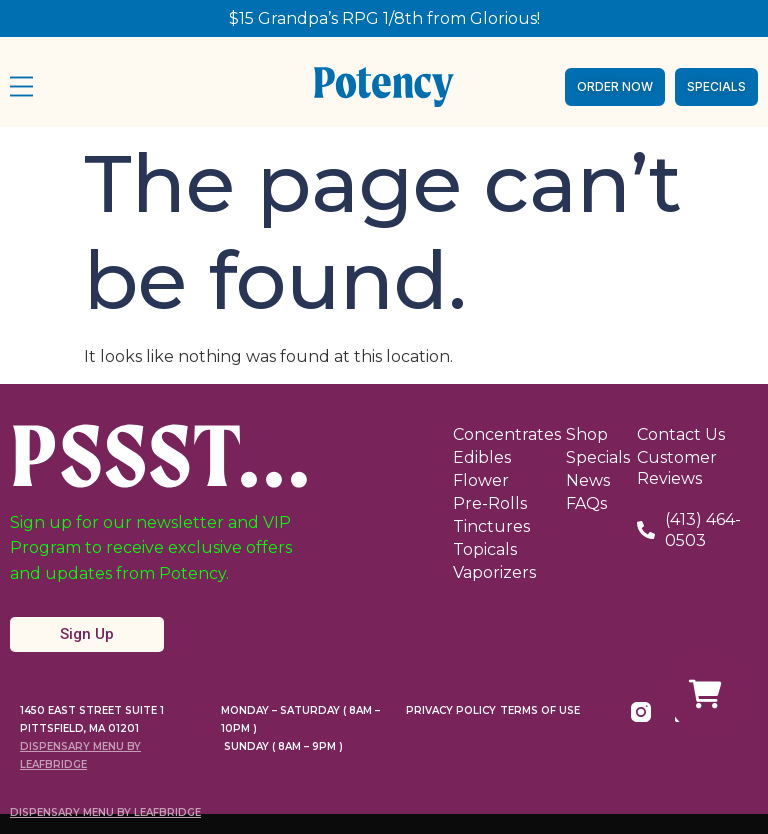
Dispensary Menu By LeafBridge (105, 812)
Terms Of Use (540, 710)
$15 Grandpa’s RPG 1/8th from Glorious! (384, 18)
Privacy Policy (451, 710)
